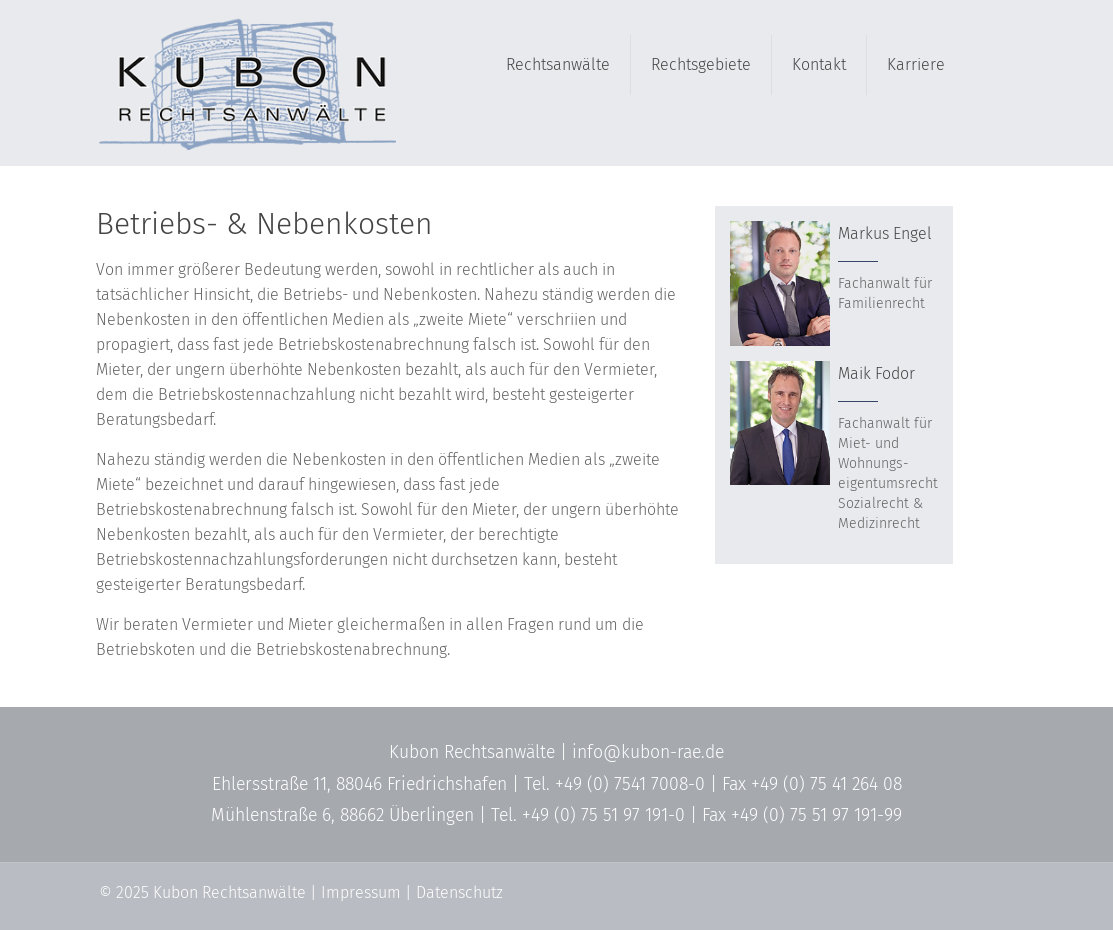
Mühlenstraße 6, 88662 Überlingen (342, 815)
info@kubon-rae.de (648, 752)
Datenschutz (459, 892)
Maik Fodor (876, 373)
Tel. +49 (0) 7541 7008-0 (614, 784)
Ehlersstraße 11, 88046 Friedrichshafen (359, 784)
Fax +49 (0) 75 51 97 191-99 (802, 815)
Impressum (361, 892)
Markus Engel (885, 233)
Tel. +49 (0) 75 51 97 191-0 (588, 815)
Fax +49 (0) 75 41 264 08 (812, 784)
